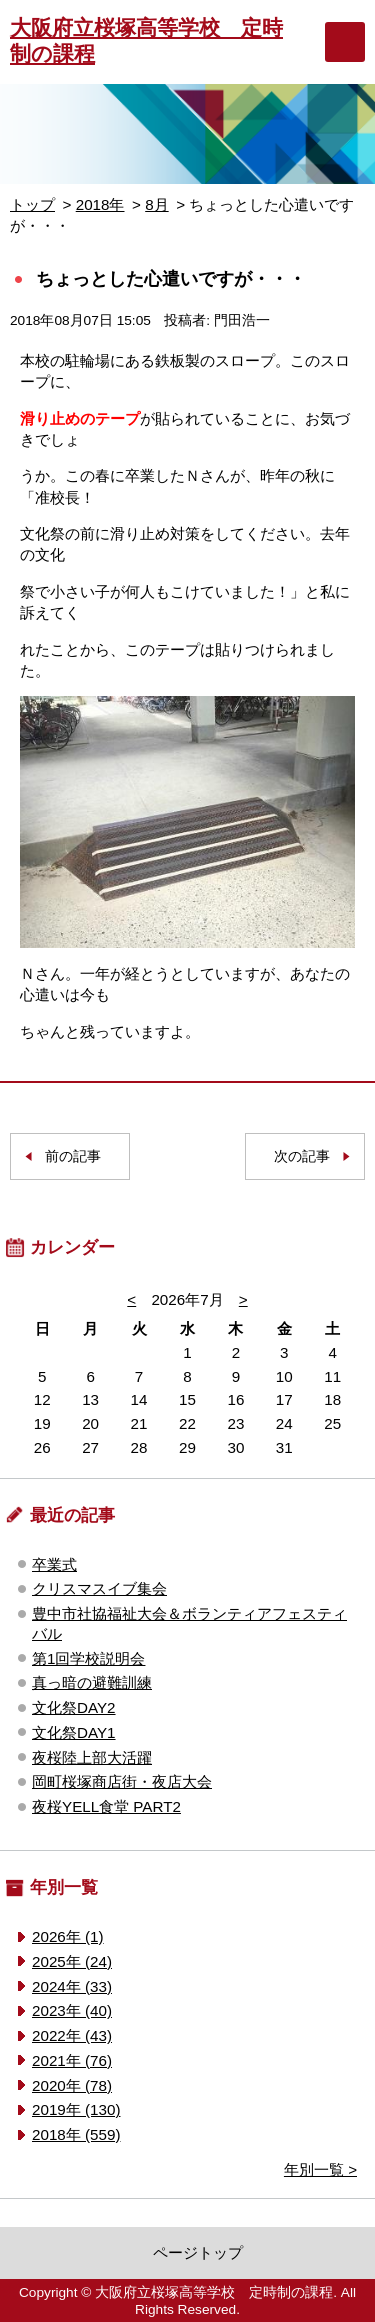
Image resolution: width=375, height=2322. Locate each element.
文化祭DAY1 (74, 1732)
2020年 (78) (72, 2085)
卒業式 (54, 1564)
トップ (32, 204)
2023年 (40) (72, 2010)
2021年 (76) (72, 2060)
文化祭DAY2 (74, 1707)
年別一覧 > (320, 2169)
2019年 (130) (76, 2109)
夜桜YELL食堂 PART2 (106, 1806)
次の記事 (302, 1156)
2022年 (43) (72, 2035)
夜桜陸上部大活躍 (92, 1757)
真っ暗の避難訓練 (92, 1682)
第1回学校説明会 (88, 1658)
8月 (156, 204)
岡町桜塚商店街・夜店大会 (122, 1781)
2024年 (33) (72, 1986)
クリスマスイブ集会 (99, 1588)
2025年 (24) (72, 1961)
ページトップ (198, 2252)
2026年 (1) (68, 1936)
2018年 (100, 204)
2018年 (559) (76, 2134)
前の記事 (73, 1156)
